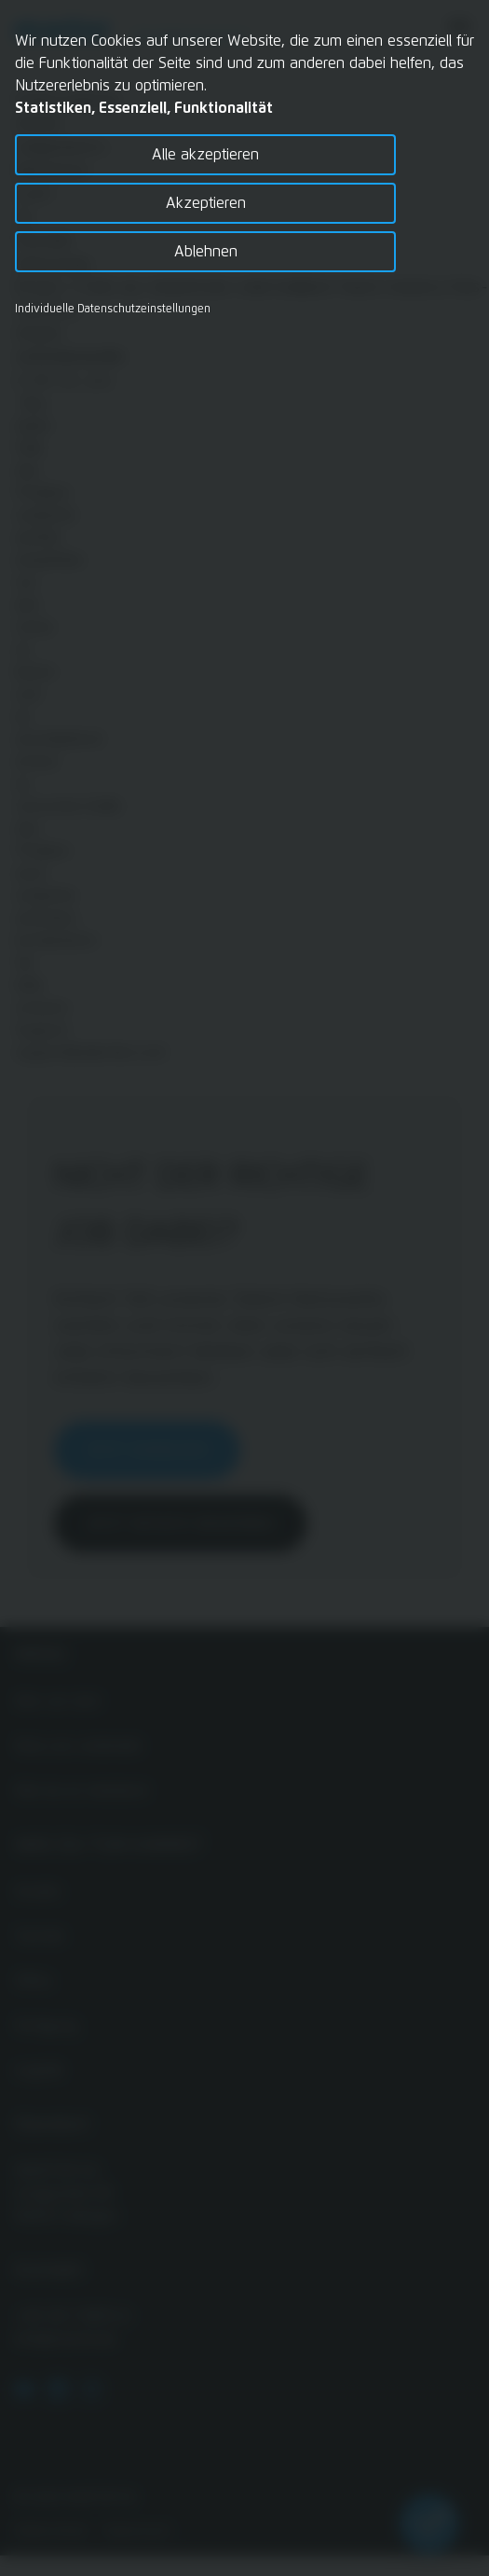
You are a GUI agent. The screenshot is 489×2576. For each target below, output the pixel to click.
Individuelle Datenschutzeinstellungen (113, 309)
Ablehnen (206, 251)
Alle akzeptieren (205, 154)
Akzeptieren (206, 203)
